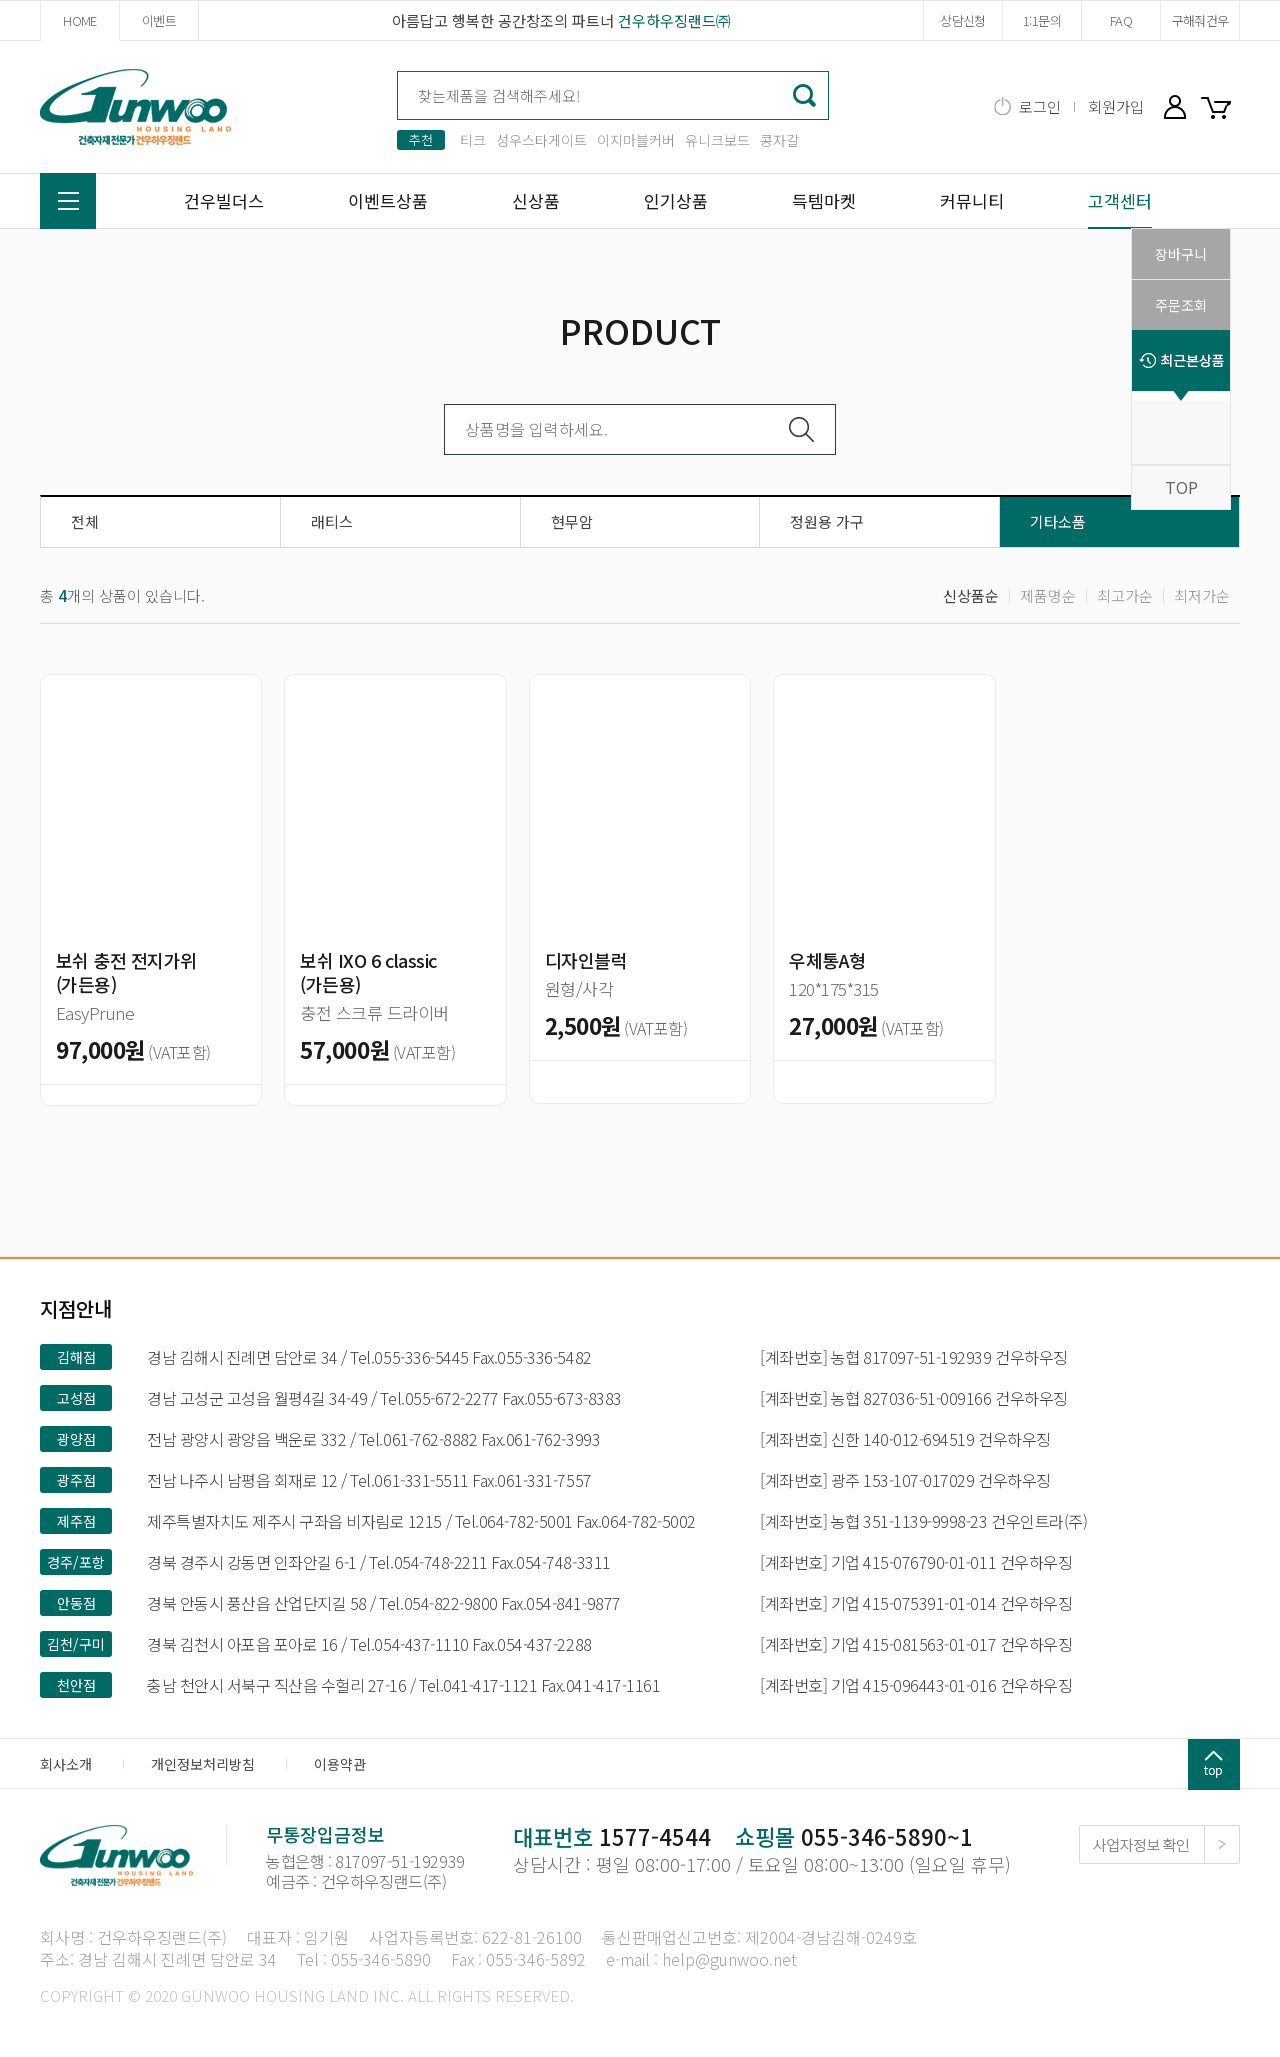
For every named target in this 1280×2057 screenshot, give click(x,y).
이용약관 (340, 1764)
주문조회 (1181, 305)
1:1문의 (1042, 20)
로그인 (1040, 106)
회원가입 (1116, 106)
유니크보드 (717, 140)
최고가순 (1125, 595)
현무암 (572, 521)
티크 (473, 140)
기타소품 (1058, 521)
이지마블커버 (636, 140)
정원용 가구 (827, 521)
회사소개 (66, 1764)
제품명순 (1048, 595)
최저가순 (1202, 595)
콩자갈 (779, 140)
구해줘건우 (1200, 20)
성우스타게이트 (541, 140)
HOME (79, 20)
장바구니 (1220, 106)
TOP (1181, 487)
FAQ (1121, 20)
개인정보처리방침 (203, 1764)
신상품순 (971, 595)
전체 (85, 521)
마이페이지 (1175, 106)
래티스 (332, 521)
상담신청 (962, 20)
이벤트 (159, 20)
